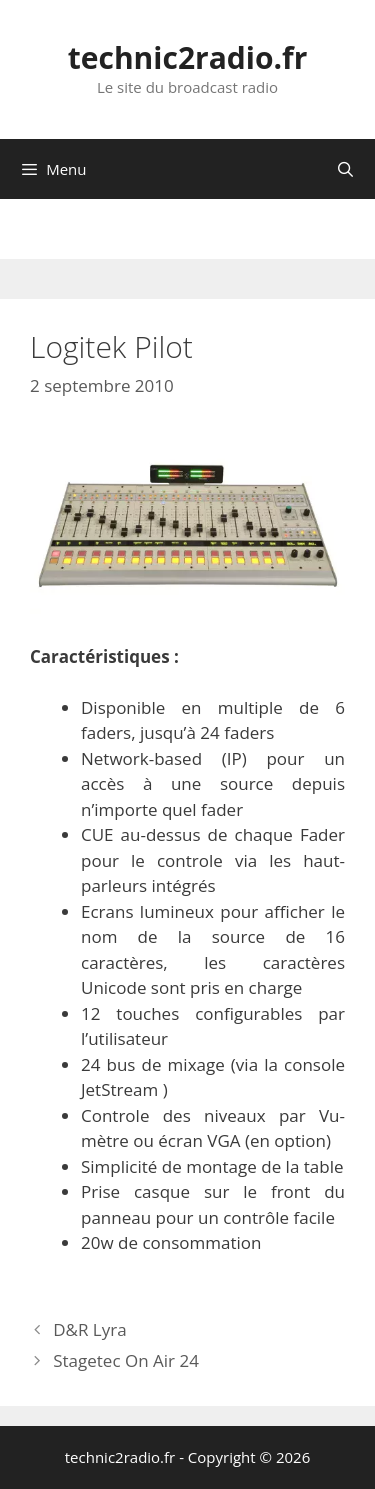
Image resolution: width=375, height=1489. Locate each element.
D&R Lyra (89, 1329)
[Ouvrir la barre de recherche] (345, 169)
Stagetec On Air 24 (126, 1360)
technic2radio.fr (188, 57)
